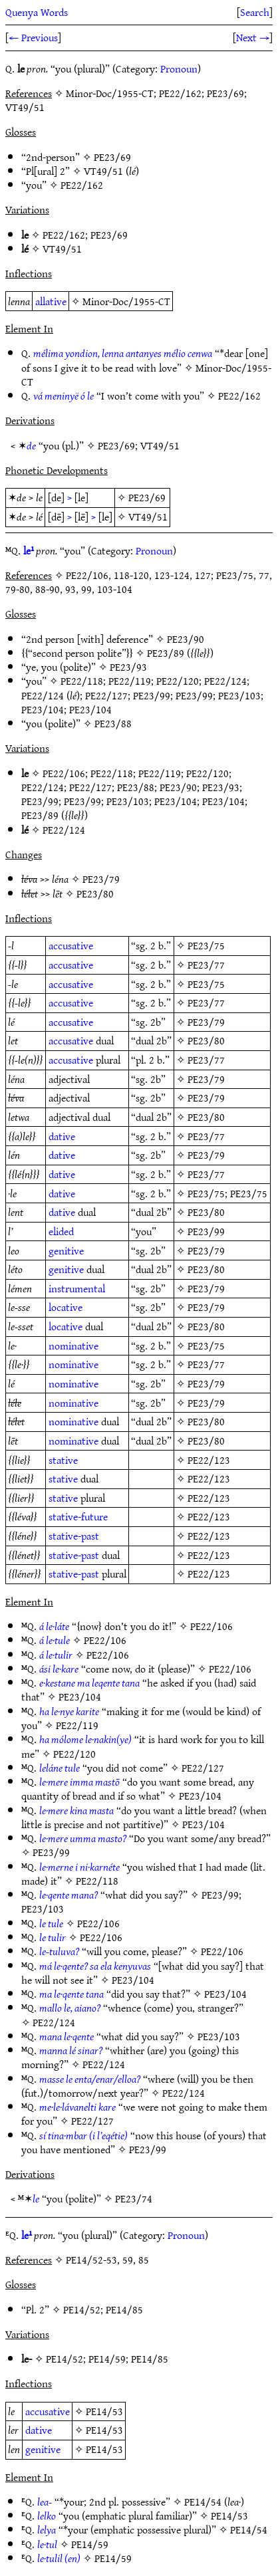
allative (51, 301)
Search (254, 12)
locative (65, 1307)
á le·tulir (55, 1654)
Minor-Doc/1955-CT (126, 301)
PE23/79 (101, 879)
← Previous (33, 37)
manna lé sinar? (70, 2050)
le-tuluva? (59, 1951)
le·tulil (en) (58, 2558)
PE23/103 (239, 695)
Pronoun (179, 68)
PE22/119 (129, 680)
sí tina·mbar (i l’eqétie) (83, 2135)
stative (63, 1460)
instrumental (77, 1288)
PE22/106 (64, 773)
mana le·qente (66, 2036)
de (31, 445)
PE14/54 (202, 2501)
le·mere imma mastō (79, 1781)
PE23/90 (185, 639)
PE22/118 (82, 680)
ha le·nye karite (69, 1711)
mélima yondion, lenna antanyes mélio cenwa (122, 353)
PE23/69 (112, 157)
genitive (66, 1250)
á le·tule (54, 1640)
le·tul (47, 2544)
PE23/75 (206, 945)
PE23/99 (151, 695)
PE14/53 (104, 2411)
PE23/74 (133, 2198)
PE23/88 (113, 723)
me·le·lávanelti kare (77, 2106)
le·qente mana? (68, 1894)
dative (62, 1136)
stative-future (78, 1516)
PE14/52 (81, 2309)
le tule (51, 1923)
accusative (71, 945)
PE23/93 (128, 666)
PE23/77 (206, 964)
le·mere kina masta (76, 1810)
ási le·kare (58, 1668)
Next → (252, 37)
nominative (73, 1345)
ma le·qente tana (71, 1993)
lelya (46, 2529)
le (36, 2198)
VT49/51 (103, 171)
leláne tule (59, 1767)
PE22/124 (225, 680)
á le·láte (54, 1626)
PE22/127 (106, 695)
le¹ (28, 550)
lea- (44, 2501)
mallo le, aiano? (69, 2007)
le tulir (52, 1937)
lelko (46, 2515)
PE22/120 (177, 680)
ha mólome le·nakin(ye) (85, 1739)
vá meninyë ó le (63, 395)
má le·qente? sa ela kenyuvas (95, 1965)
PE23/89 (165, 653)
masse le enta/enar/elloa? (89, 2078)
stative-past (74, 1535)
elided (61, 1231)
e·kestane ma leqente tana (89, 1682)
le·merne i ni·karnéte (79, 1866)
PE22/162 (82, 185)
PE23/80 (95, 893)
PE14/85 (124, 2309)
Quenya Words (36, 12)
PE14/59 (107, 2358)
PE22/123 (209, 1460)
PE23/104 (42, 709)
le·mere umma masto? (82, 1838)
